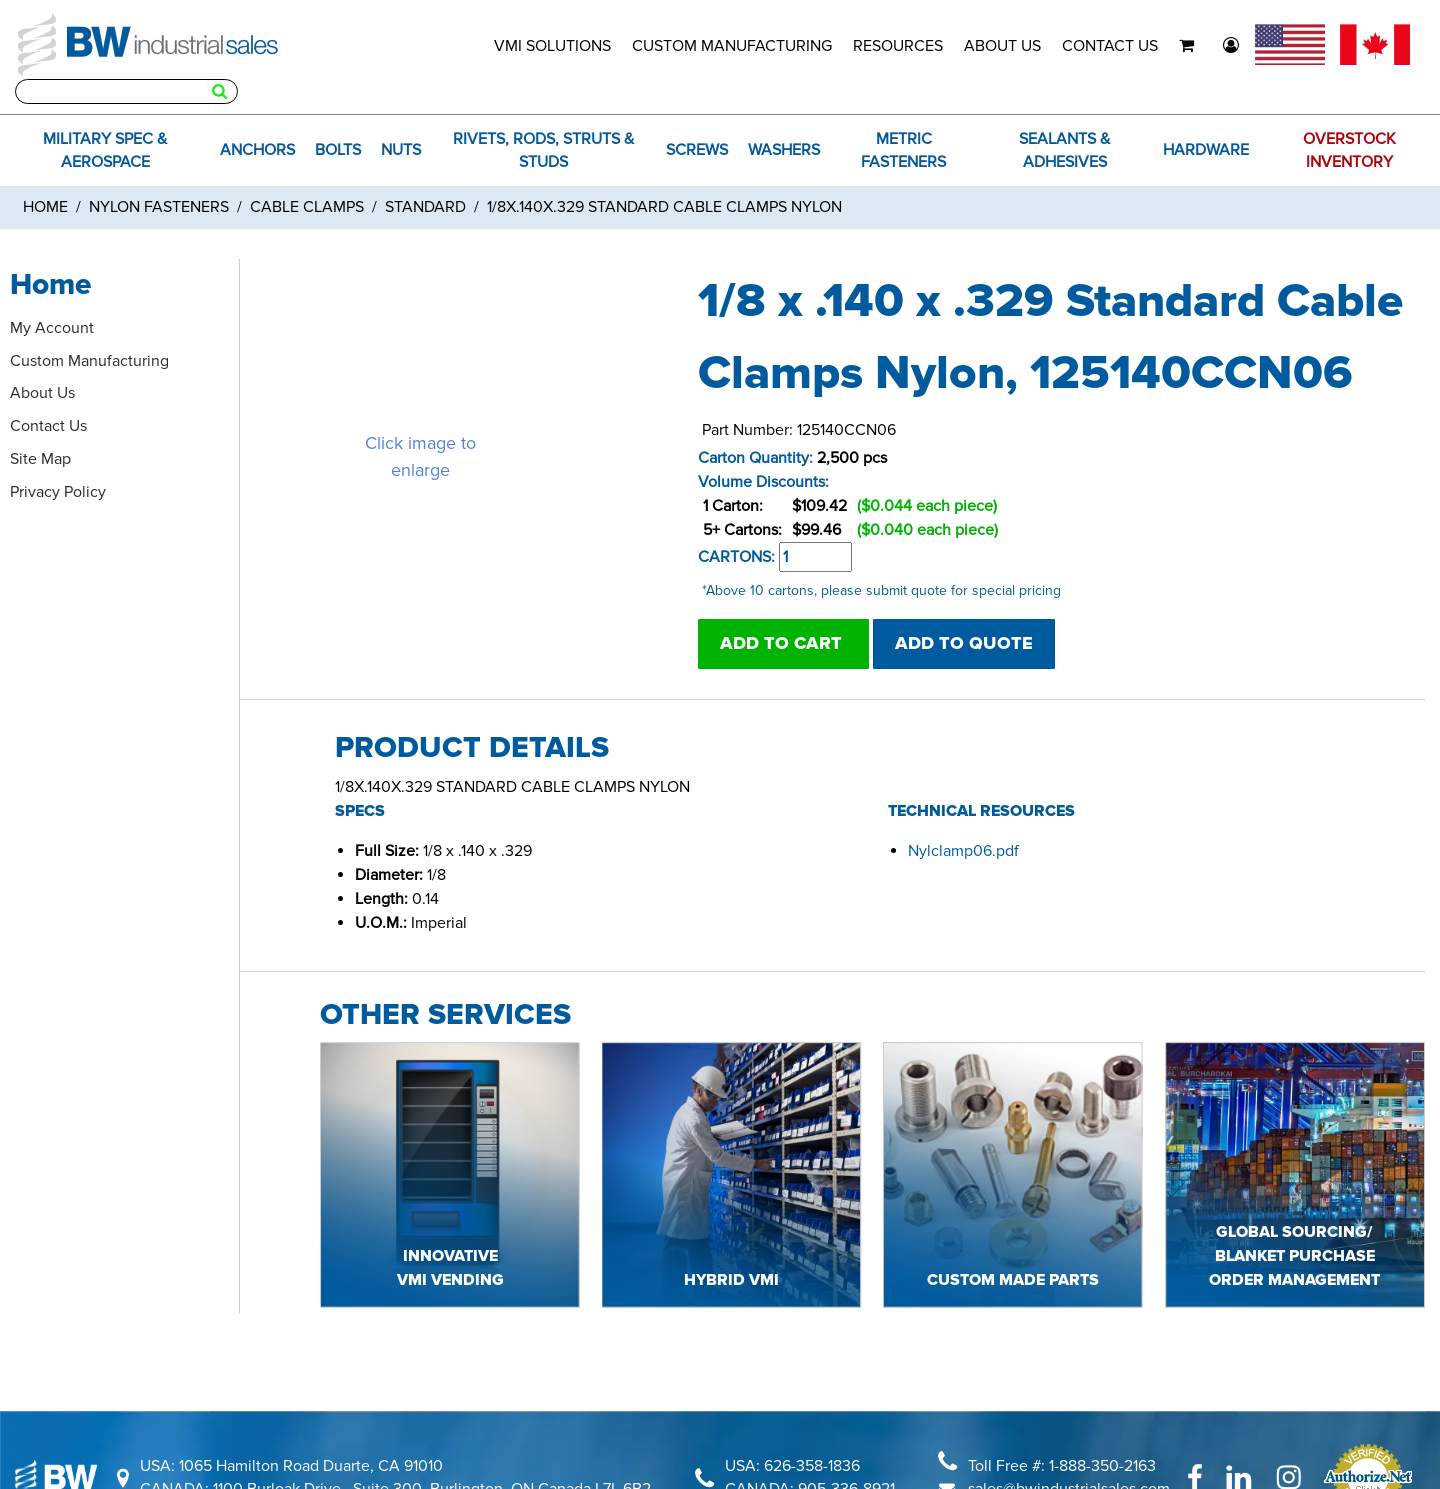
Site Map (40, 459)
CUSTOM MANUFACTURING (732, 46)
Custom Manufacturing (89, 361)
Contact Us (48, 426)
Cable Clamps (307, 207)
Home (45, 207)
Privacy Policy (58, 492)
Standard (425, 207)
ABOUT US (1002, 46)
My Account (52, 328)
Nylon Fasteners (159, 207)
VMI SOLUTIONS (552, 46)
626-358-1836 (812, 1466)
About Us (42, 393)
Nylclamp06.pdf (963, 851)
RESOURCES (898, 46)
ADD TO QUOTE (964, 643)
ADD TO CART (783, 643)
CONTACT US (1110, 46)
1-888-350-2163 (1102, 1466)
